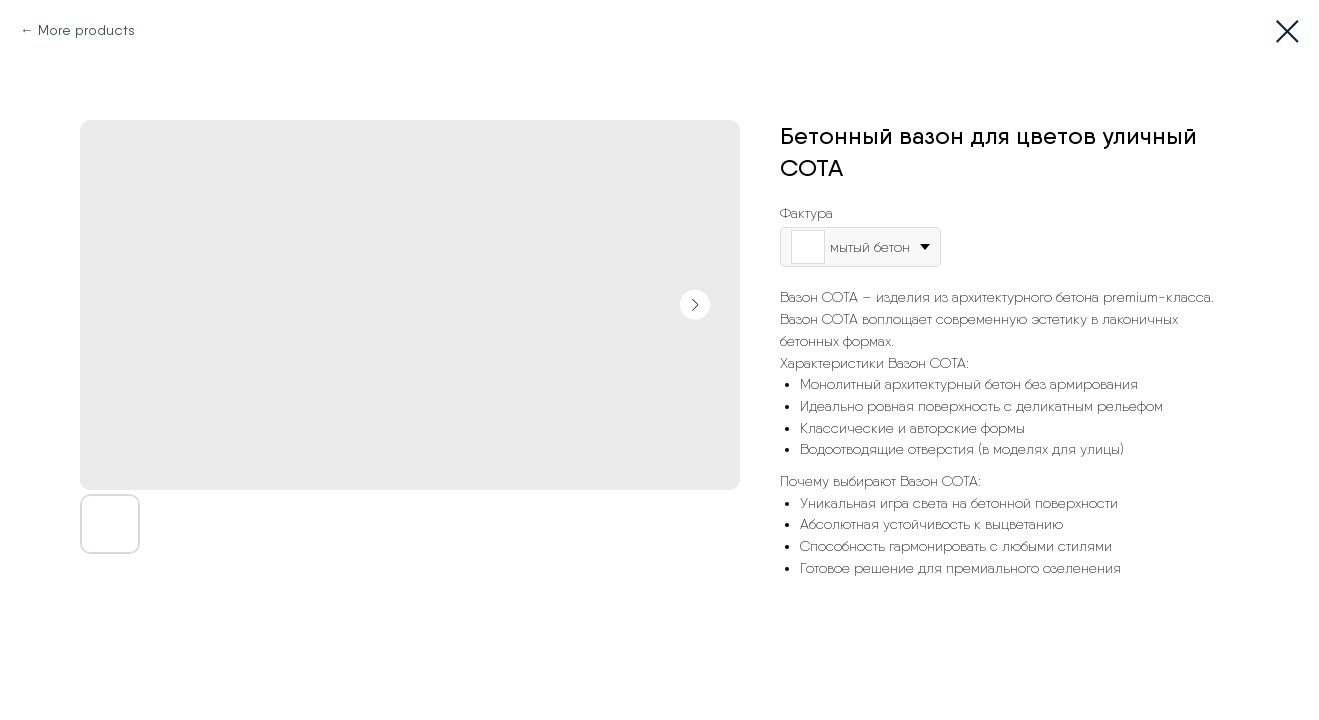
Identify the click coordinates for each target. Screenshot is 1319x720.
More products (86, 30)
